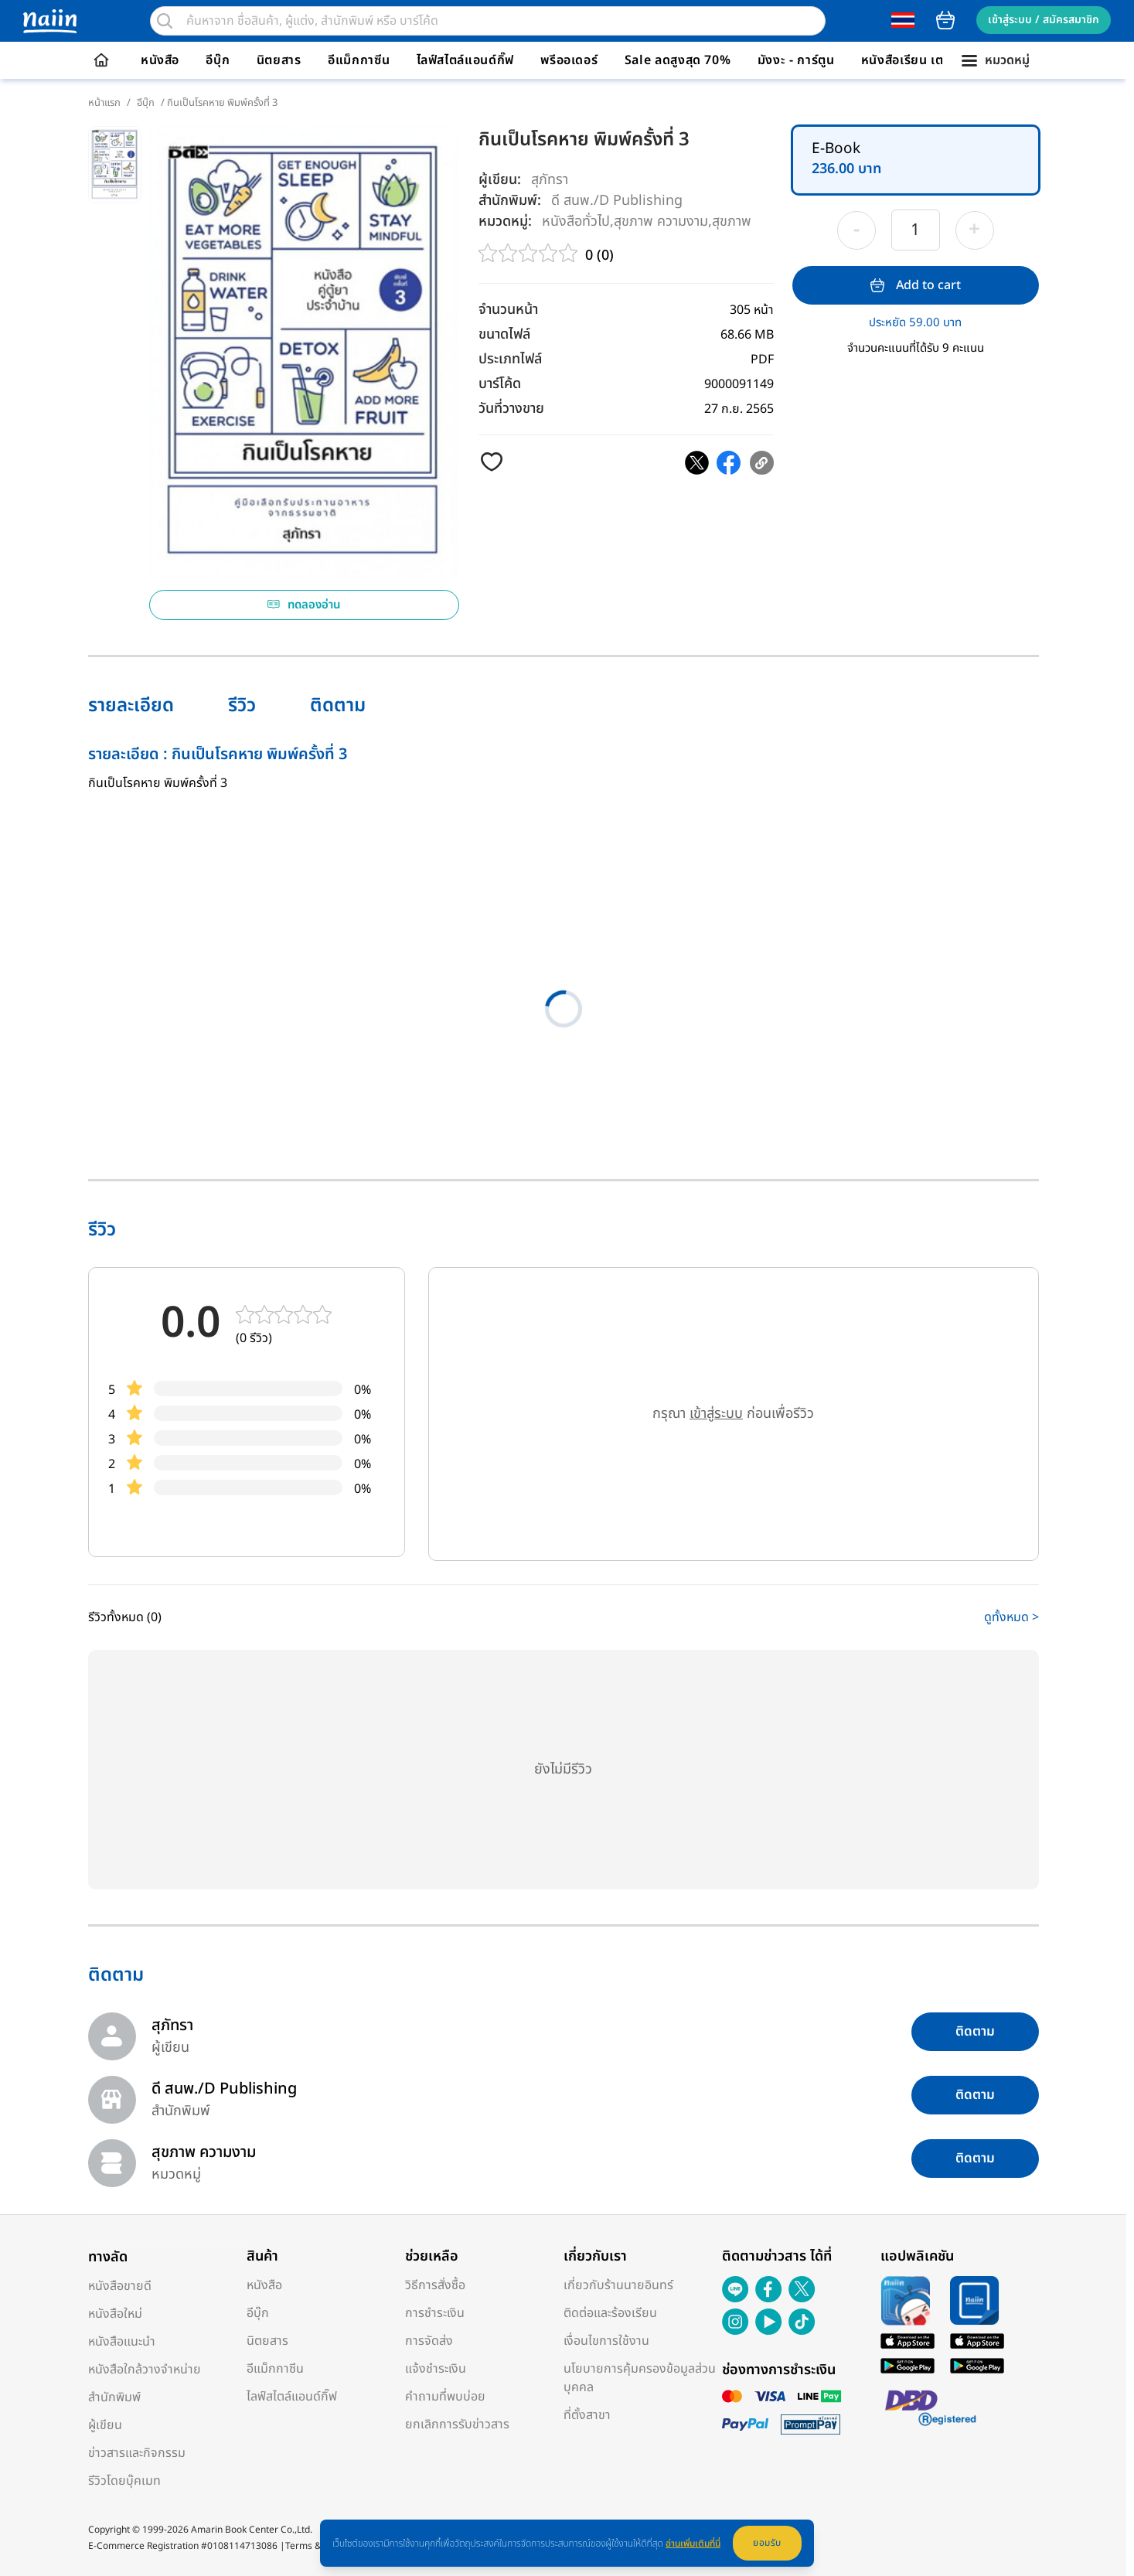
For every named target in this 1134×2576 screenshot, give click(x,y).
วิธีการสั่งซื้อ (435, 2285)
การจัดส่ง (429, 2341)
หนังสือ (160, 60)
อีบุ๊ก (218, 60)
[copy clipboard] (762, 463)
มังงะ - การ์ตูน (796, 60)
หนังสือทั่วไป (576, 220)
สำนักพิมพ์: (509, 200)
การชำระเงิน (435, 2313)
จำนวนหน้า (508, 309)
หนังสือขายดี (120, 2286)
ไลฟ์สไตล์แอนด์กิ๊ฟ (465, 60)
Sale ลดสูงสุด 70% (678, 60)
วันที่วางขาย (511, 408)
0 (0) (599, 255)
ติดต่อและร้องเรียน (610, 2313)
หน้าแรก (104, 103)
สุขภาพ (731, 220)
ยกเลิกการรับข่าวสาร (457, 2424)
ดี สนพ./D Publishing (617, 200)
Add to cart (915, 285)
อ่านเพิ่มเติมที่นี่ (693, 2543)
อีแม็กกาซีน (359, 60)
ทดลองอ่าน (304, 605)
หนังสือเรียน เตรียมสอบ (925, 60)
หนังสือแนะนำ (121, 2341)
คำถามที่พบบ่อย (445, 2396)
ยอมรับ (767, 2543)
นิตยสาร (279, 60)
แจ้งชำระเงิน (435, 2369)
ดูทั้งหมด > (1011, 1617)
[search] (165, 21)
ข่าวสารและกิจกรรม (137, 2453)
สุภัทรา (549, 179)
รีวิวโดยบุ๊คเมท (124, 2481)
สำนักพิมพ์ (114, 2397)
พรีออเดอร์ (569, 60)
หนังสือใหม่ (115, 2314)
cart (945, 20)
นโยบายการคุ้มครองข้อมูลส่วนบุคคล (640, 2378)
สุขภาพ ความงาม (661, 220)
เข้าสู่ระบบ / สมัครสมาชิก (1043, 20)
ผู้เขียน (105, 2425)
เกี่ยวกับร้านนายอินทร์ (618, 2285)
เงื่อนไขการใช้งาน (606, 2341)
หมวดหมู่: (505, 221)
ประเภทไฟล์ (510, 359)
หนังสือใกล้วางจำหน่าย (144, 2369)
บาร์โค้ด (499, 383)
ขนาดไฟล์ (504, 334)
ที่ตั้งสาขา (587, 2415)
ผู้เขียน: (499, 179)
